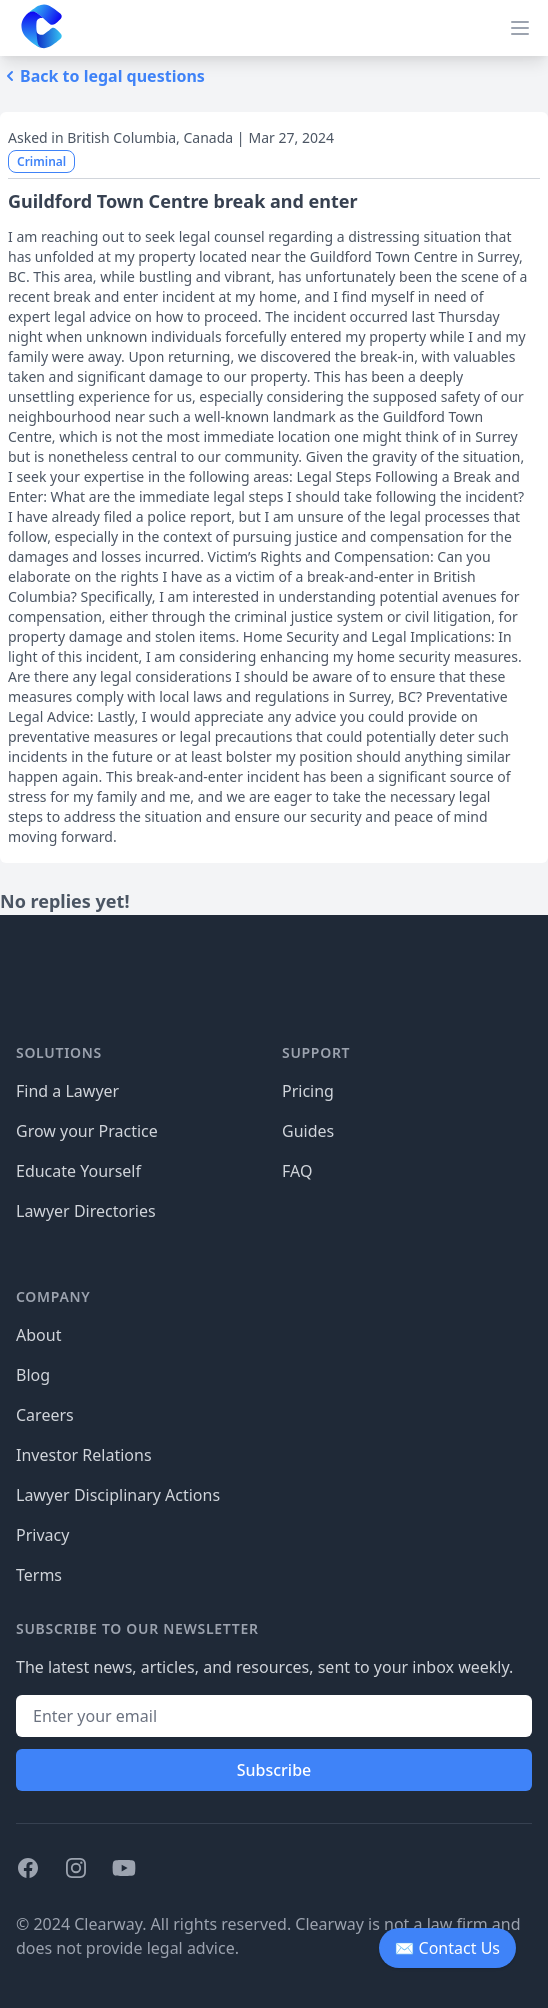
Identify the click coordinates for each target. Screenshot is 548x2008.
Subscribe (274, 1770)
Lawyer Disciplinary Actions (118, 1495)
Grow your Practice (87, 1131)
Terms (39, 1575)
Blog (33, 1375)
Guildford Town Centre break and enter (183, 201)
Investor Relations (84, 1455)
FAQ (297, 1171)
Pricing (308, 1091)
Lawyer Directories (86, 1211)
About (38, 1335)
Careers (45, 1415)
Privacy (42, 1535)
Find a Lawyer (67, 1091)
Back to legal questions (102, 76)
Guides (308, 1131)
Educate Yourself (78, 1171)
